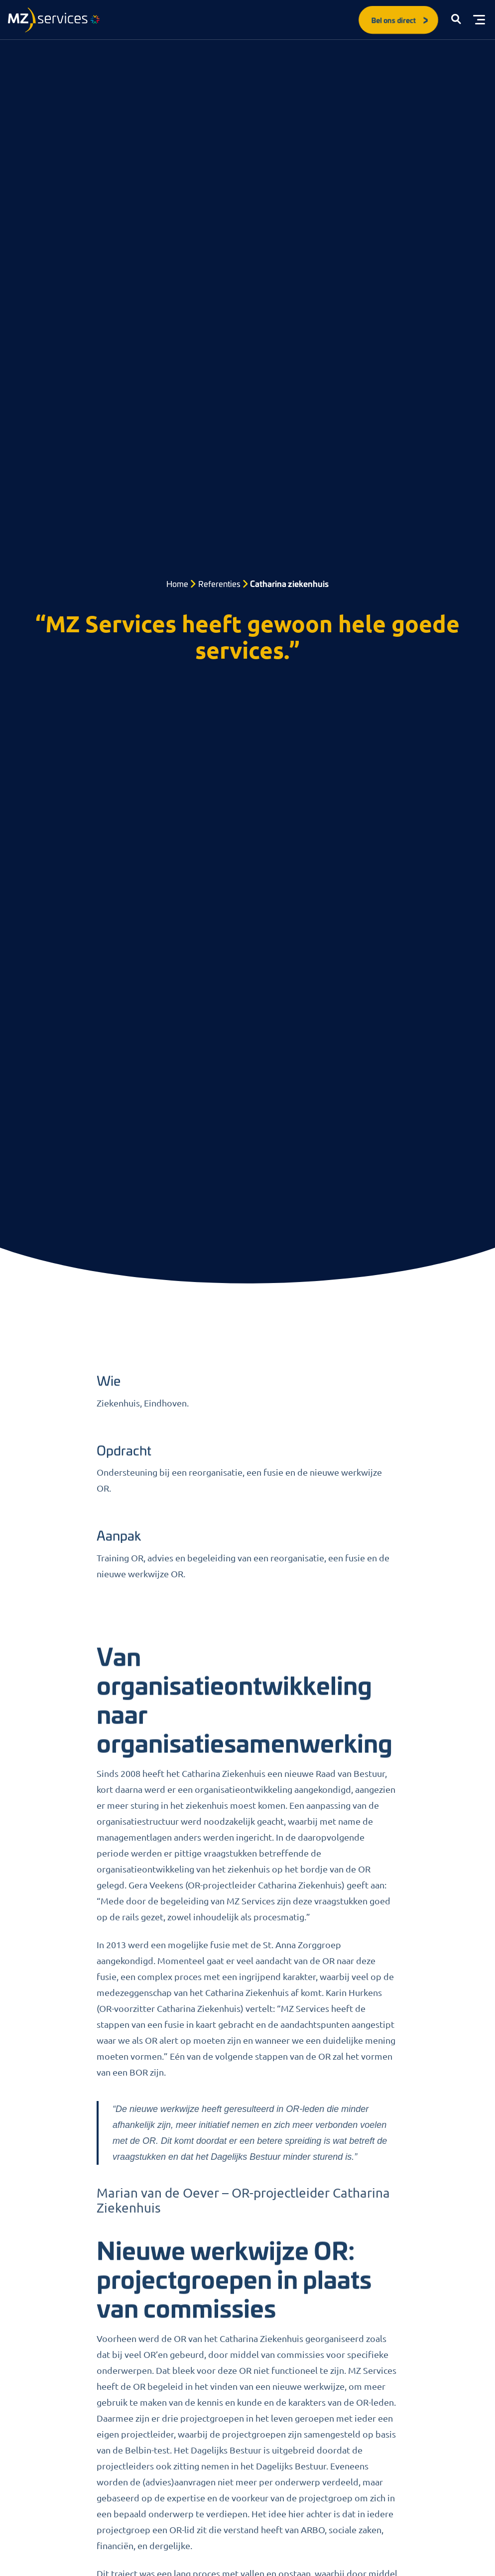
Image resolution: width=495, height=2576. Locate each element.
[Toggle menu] (479, 20)
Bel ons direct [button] (400, 19)
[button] (456, 20)
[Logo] (54, 19)
